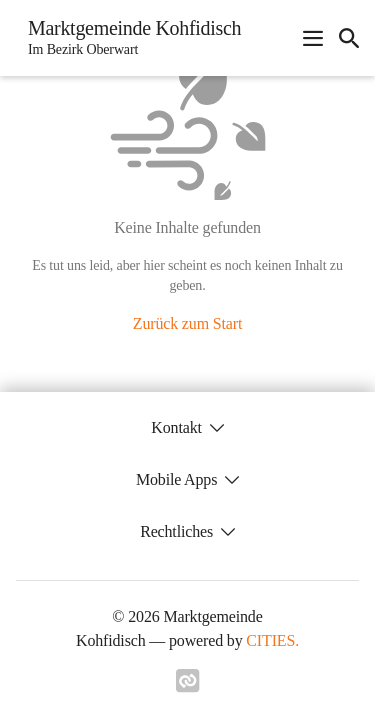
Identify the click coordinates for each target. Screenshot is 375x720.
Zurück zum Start (187, 323)
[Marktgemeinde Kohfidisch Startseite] (128, 38)
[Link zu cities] (188, 687)
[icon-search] (349, 38)
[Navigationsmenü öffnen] (313, 38)
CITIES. (272, 640)
